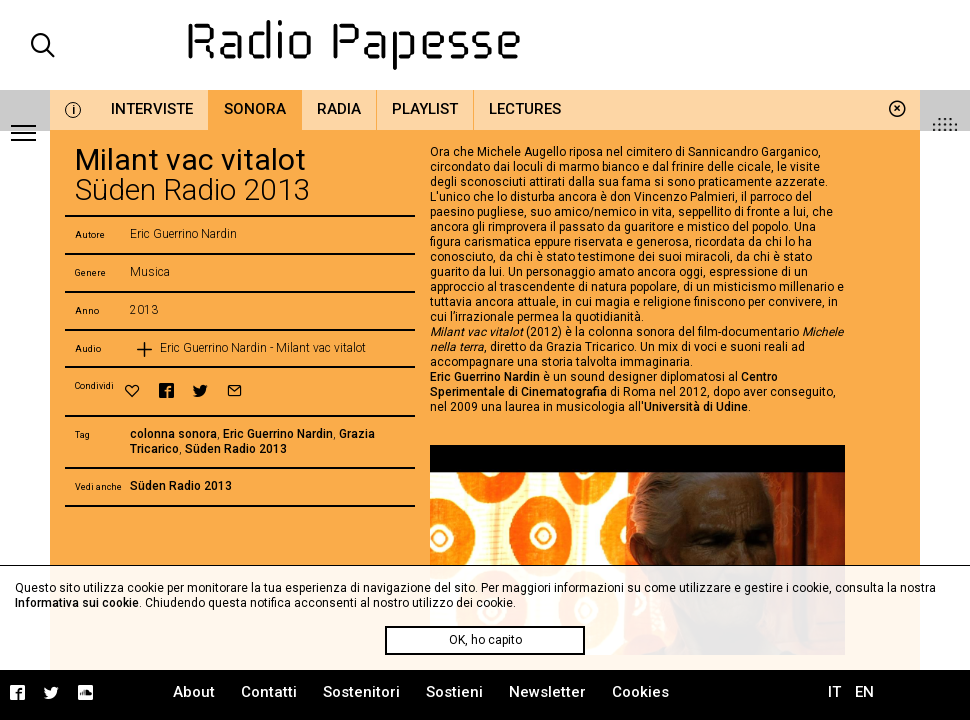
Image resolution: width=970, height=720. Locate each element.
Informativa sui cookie (77, 603)
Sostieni (454, 692)
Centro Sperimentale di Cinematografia (604, 384)
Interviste (152, 109)
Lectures (525, 109)
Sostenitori (361, 692)
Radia (339, 109)
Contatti (269, 692)
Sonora (255, 109)
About (194, 692)
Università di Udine (696, 407)
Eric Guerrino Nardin (278, 434)
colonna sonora (173, 434)
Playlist (425, 109)
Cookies (640, 692)
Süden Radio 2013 (236, 449)
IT (834, 692)
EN (864, 692)
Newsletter (547, 692)
